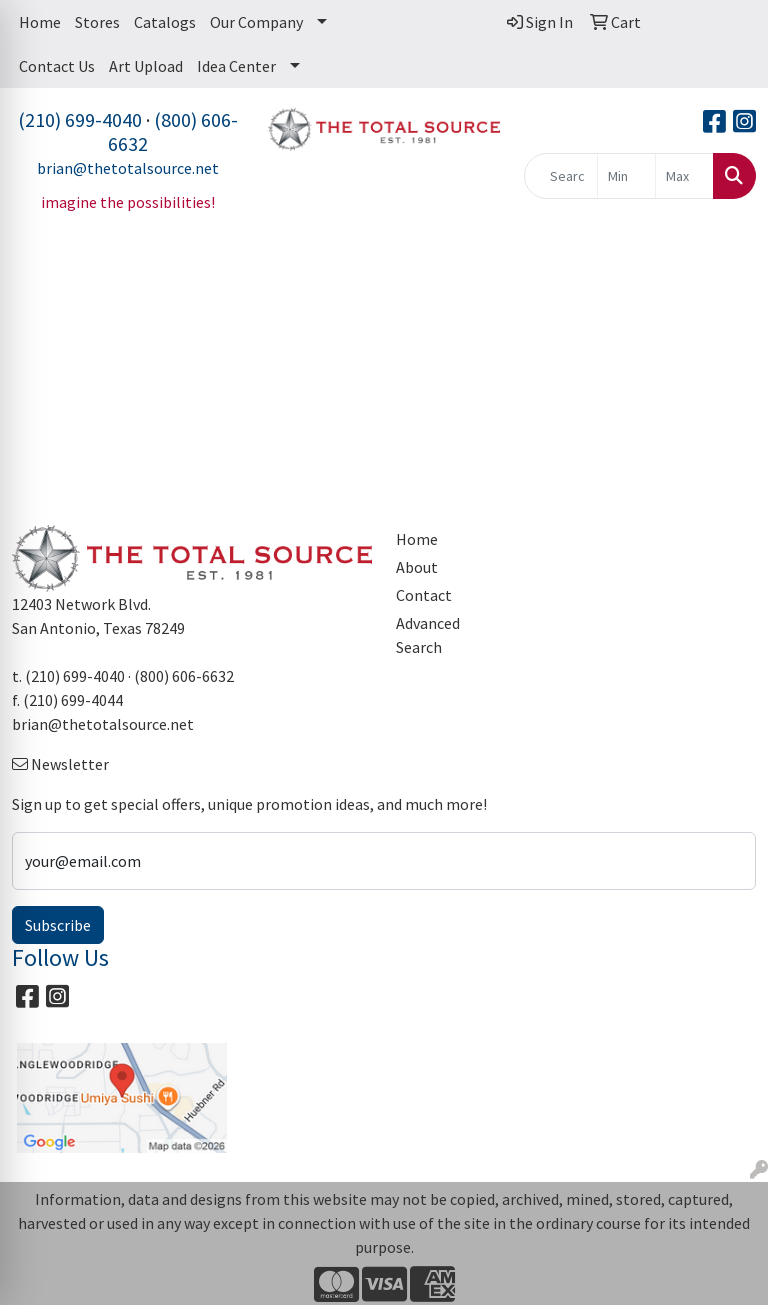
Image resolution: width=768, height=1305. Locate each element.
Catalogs (165, 22)
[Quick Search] (561, 176)
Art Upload (146, 66)
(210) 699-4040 (80, 119)
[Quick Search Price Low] (626, 176)
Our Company (256, 22)
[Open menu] (728, 280)
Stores (97, 22)
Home (40, 22)
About (417, 567)
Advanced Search (428, 635)
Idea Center (236, 66)
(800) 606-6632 (173, 131)
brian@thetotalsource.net (128, 168)
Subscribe (58, 925)
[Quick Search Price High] (684, 176)
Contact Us (57, 66)
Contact (424, 595)
